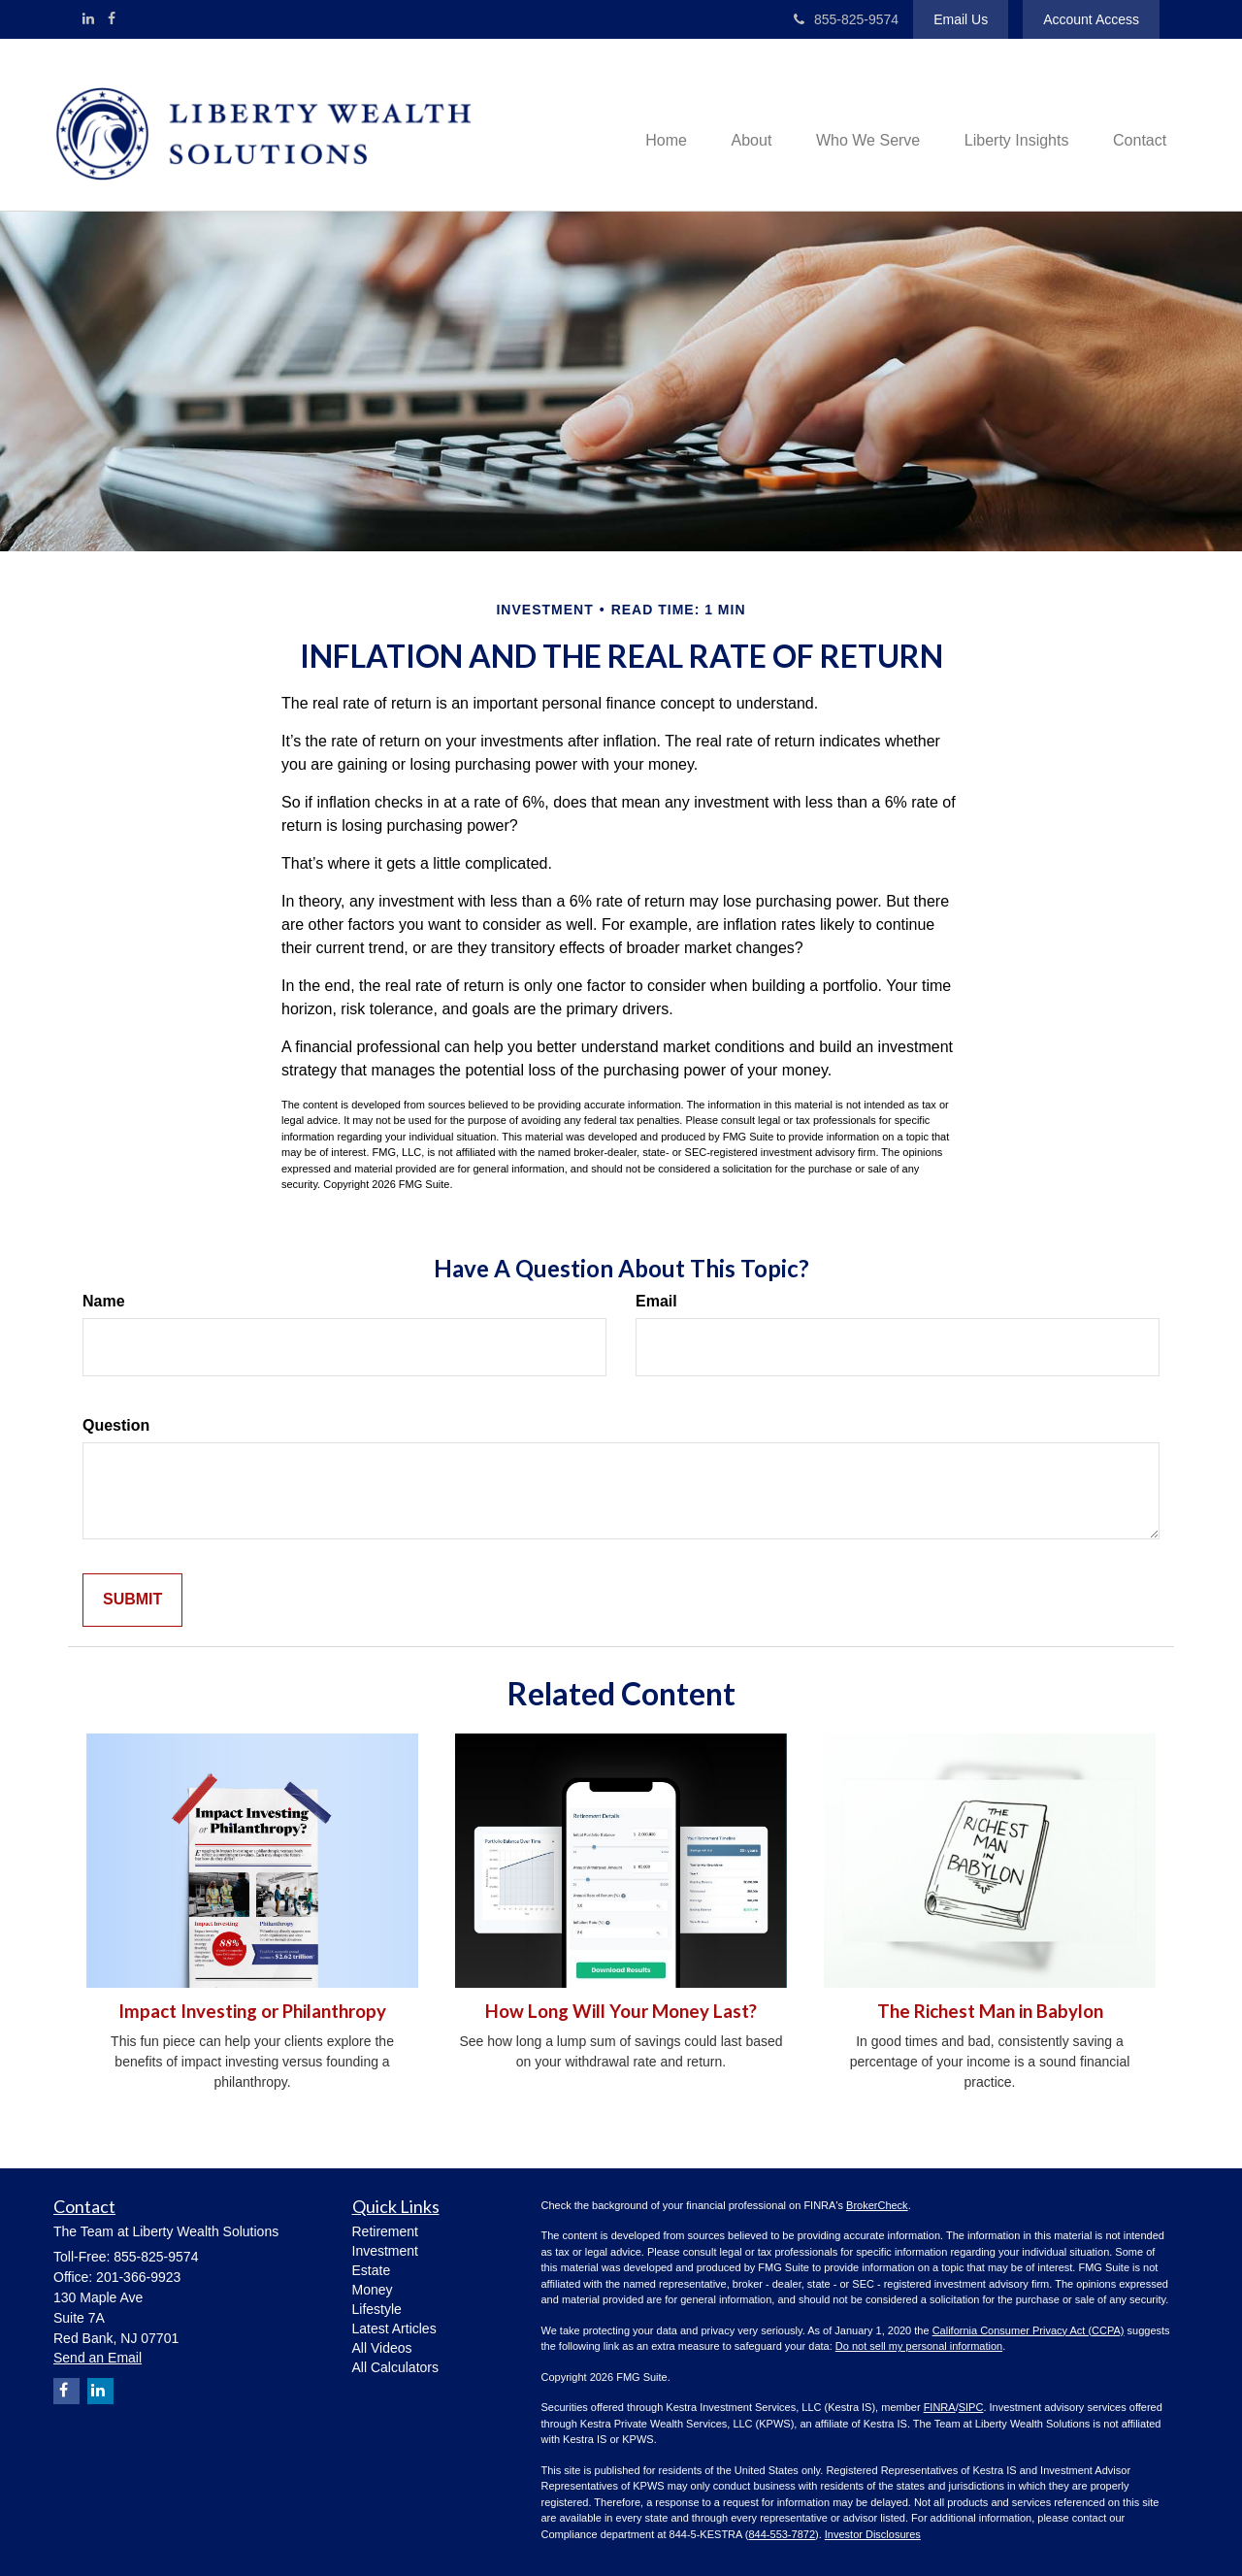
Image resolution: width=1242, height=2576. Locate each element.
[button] (736, 124)
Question (115, 1425)
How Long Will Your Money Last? (621, 2011)
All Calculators (395, 2367)
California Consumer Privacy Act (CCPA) (1028, 2330)
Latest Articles (394, 2328)
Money (372, 2289)
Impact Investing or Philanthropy (252, 2011)
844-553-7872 (782, 2534)
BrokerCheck (877, 2205)
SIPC (971, 2407)
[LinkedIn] (88, 18)
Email (656, 1301)
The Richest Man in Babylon (990, 2011)
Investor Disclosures (873, 2534)
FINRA (940, 2407)
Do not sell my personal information (918, 2346)
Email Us (960, 19)
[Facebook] (111, 18)
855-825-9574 (846, 19)
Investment (385, 2251)
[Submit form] (132, 1600)
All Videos (382, 2348)
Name (103, 1301)
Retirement (385, 2231)
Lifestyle (377, 2309)
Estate (371, 2270)
